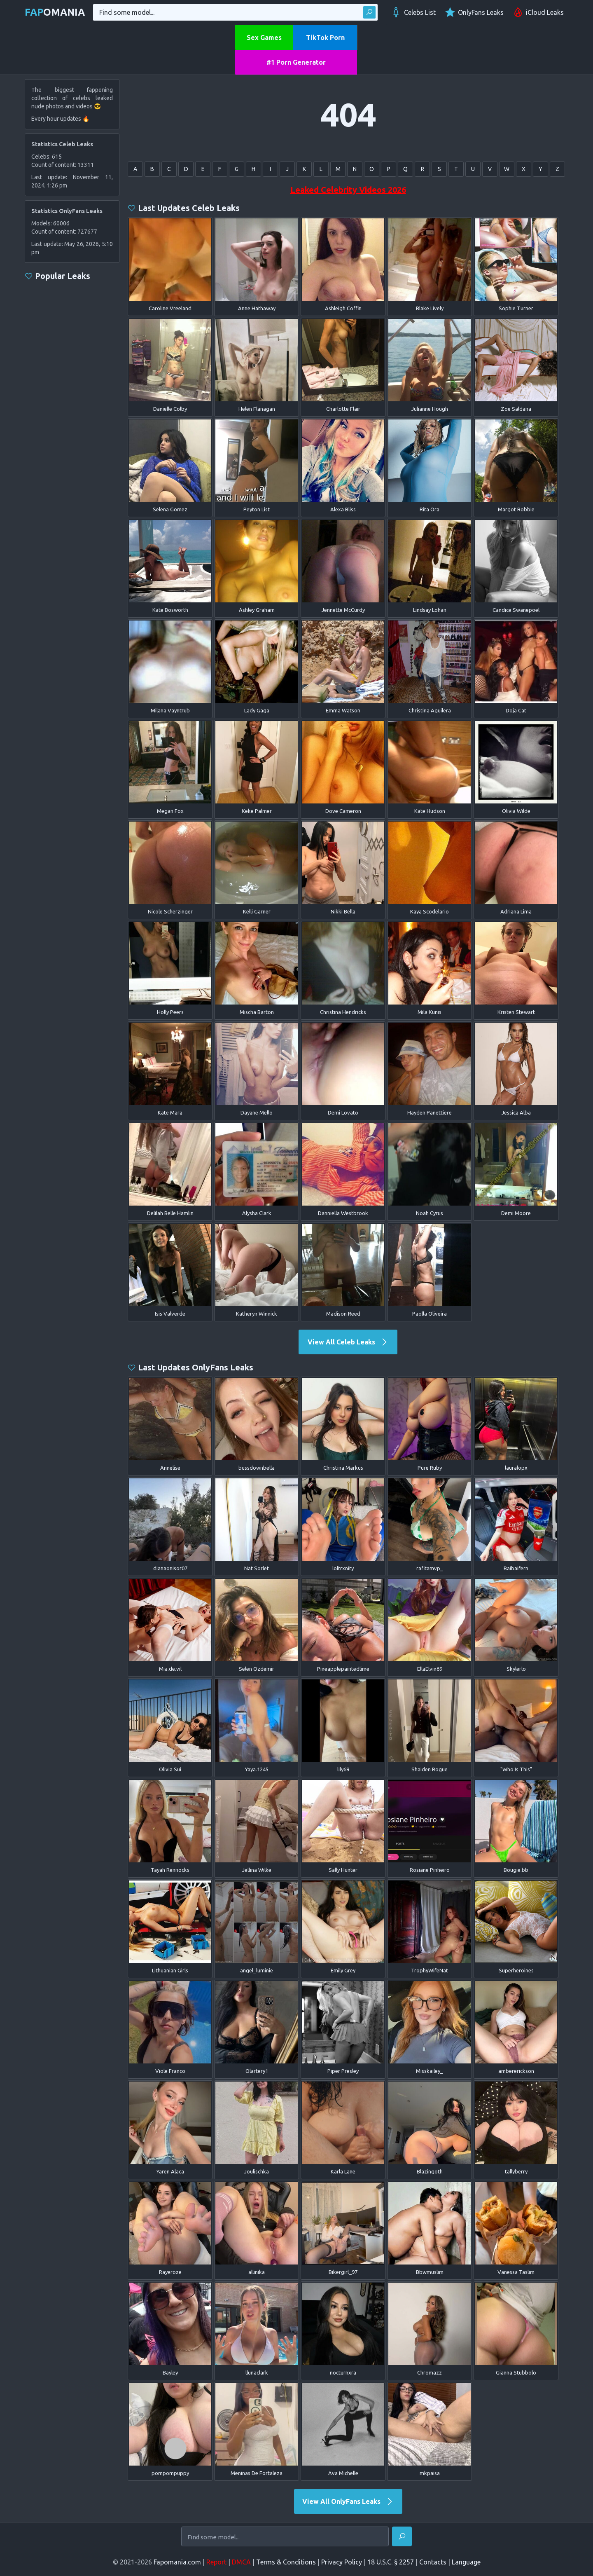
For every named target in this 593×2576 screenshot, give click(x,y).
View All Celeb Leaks (348, 1342)
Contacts (432, 2562)
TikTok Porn (325, 37)
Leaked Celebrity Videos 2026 (348, 189)
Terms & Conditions (286, 2562)
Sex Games (264, 37)
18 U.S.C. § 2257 (390, 2562)
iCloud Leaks (538, 12)
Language (466, 2562)
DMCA (241, 2562)
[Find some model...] (285, 2537)
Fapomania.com (177, 2562)
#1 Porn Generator (296, 62)
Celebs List (413, 12)
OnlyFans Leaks (474, 12)
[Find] (402, 2536)
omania (55, 12)
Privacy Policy (341, 2562)
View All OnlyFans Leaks (348, 2501)
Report (216, 2562)
